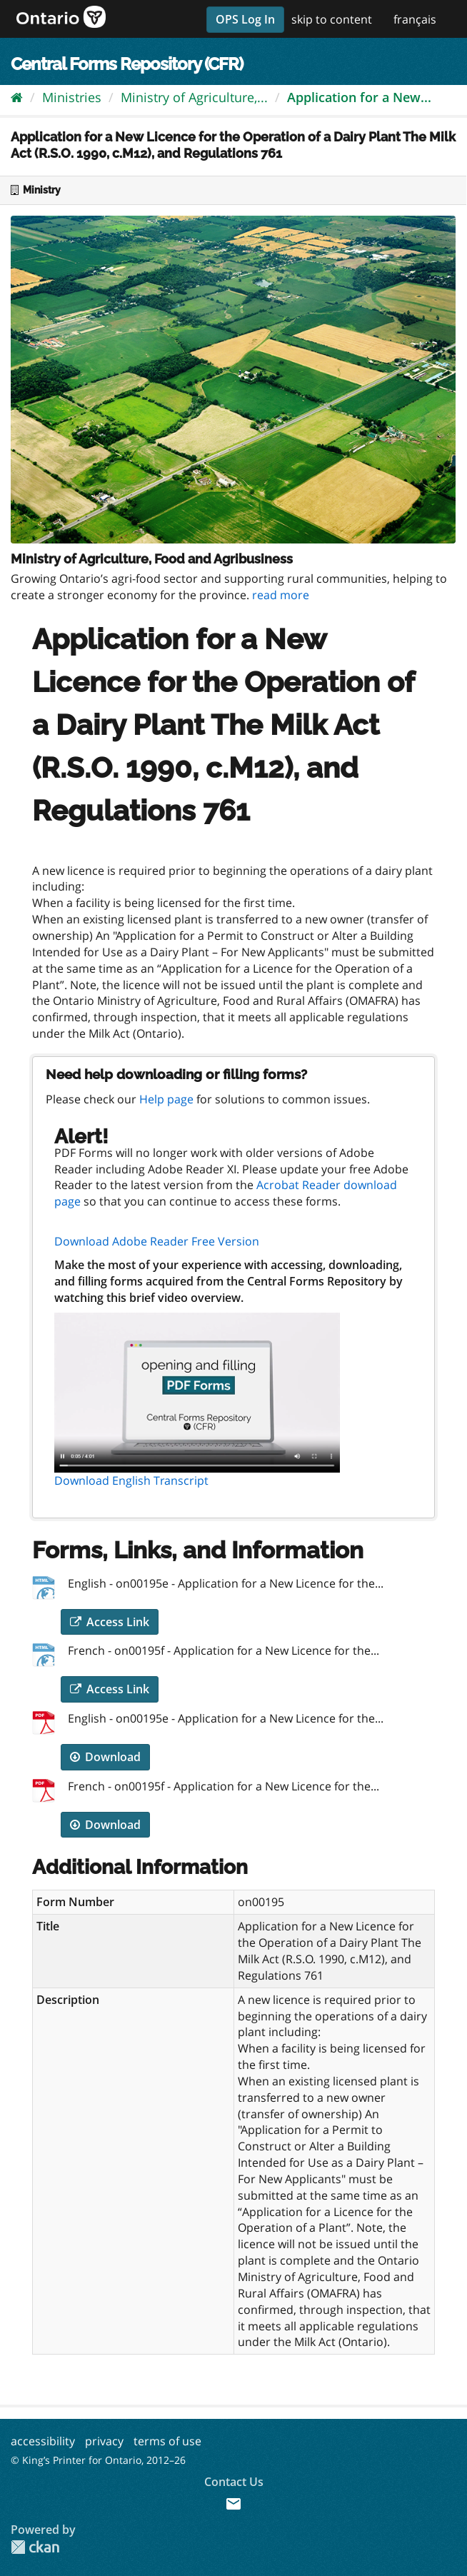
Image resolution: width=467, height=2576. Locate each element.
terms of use (167, 2441)
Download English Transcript (131, 1480)
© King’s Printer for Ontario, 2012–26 (98, 2460)
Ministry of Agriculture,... (194, 97)
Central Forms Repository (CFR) (127, 64)
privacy (104, 2441)
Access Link (109, 1622)
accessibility (43, 2441)
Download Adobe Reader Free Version (156, 1241)
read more (280, 595)
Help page (166, 1099)
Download (105, 1757)
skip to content (331, 19)
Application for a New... (359, 97)
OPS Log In (245, 19)
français (414, 19)
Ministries (71, 97)
